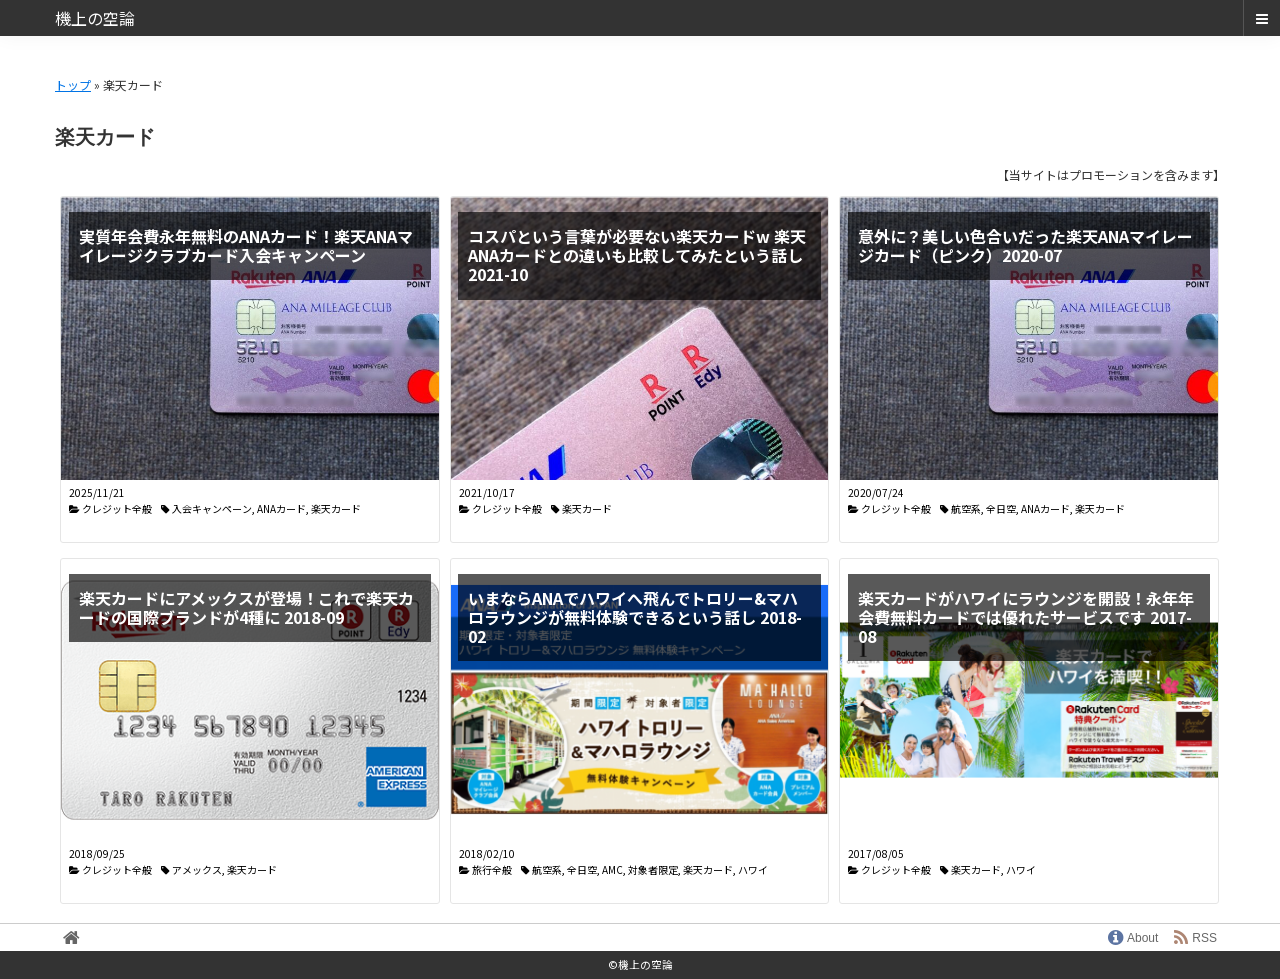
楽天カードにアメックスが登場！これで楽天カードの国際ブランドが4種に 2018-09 (246, 607)
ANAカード (281, 508)
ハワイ (753, 869)
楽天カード (336, 508)
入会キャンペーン (212, 508)
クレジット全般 (117, 508)
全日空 (1001, 508)
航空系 (966, 508)
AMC (612, 869)
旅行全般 (492, 869)
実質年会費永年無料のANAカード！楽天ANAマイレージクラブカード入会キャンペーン (246, 245)
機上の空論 (95, 18)
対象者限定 (653, 869)
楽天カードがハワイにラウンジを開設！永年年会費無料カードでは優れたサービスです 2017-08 (1026, 617)
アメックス (197, 869)
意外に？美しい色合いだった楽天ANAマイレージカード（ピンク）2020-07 (1025, 245)
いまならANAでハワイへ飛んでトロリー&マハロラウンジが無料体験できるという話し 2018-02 (635, 617)
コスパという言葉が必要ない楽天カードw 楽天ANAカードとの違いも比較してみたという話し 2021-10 (637, 255)
